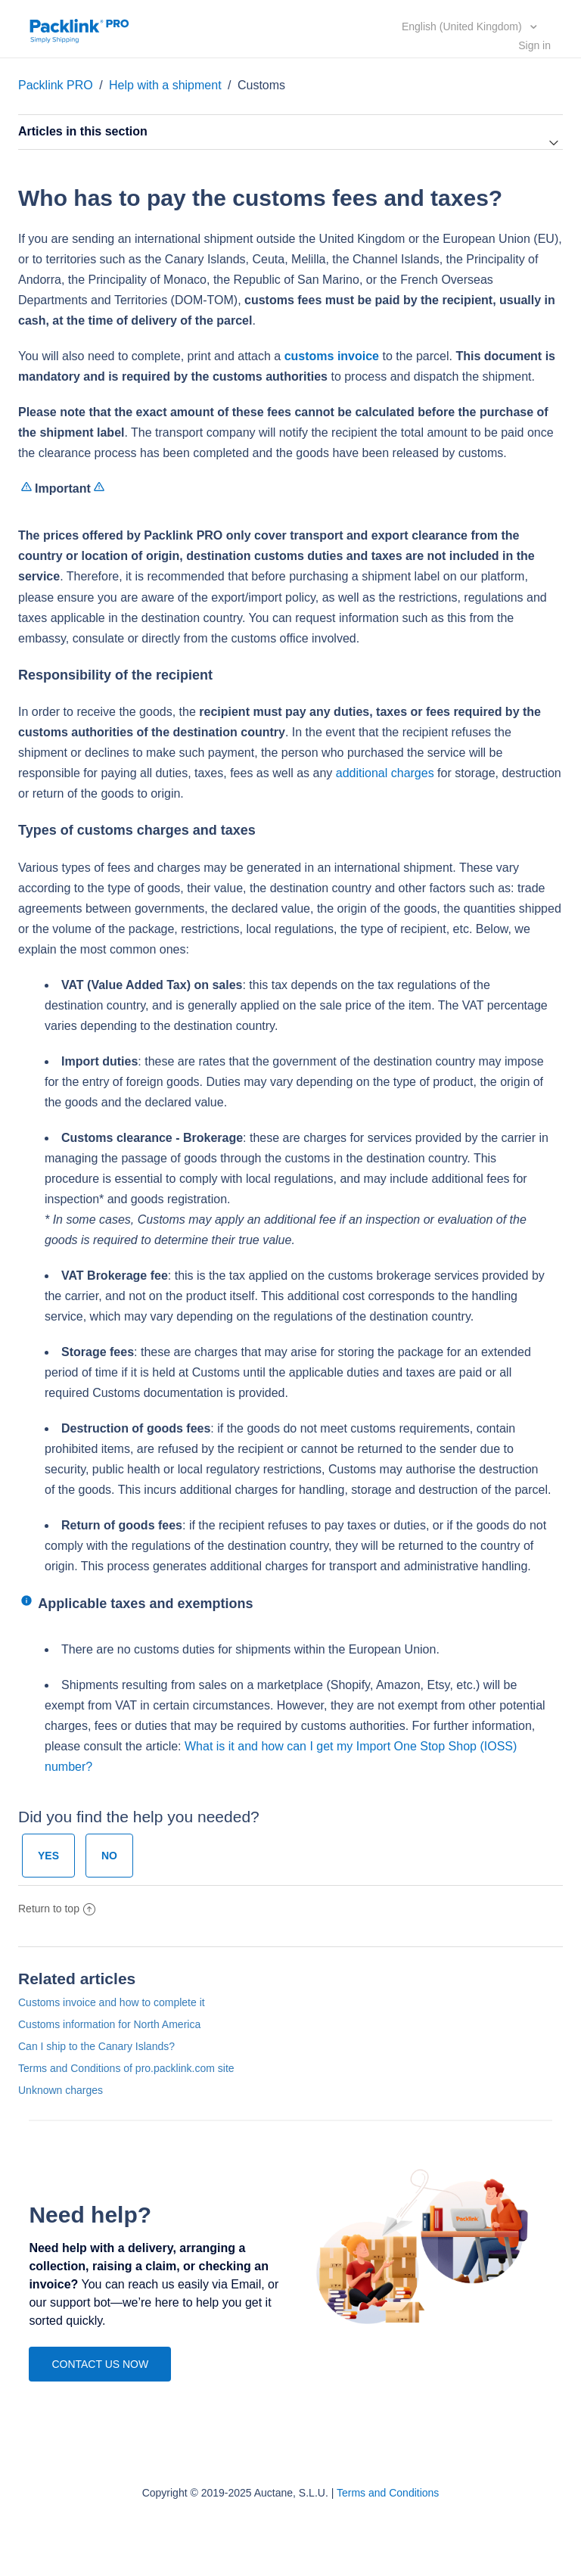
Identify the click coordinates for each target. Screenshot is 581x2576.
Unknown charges (60, 2090)
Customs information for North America (109, 2024)
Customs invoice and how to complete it (111, 2002)
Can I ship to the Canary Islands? (96, 2046)
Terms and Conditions (388, 2493)
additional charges (385, 773)
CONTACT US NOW (99, 2364)
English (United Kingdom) (463, 26)
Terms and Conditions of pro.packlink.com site (126, 2068)
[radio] (48, 1856)
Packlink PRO (55, 85)
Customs (261, 85)
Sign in (534, 45)
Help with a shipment (167, 85)
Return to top (56, 1908)
